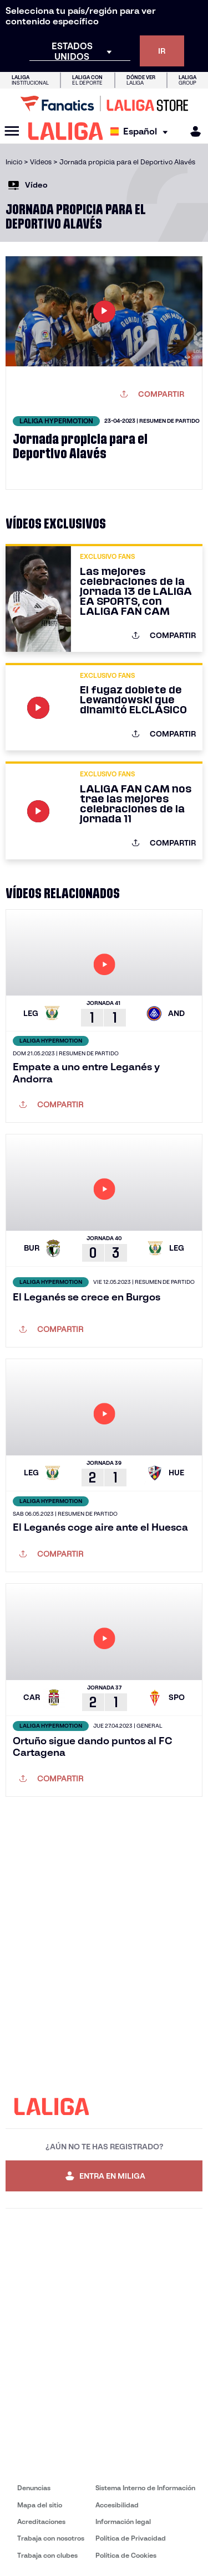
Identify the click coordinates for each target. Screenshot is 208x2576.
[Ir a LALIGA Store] (104, 103)
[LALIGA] (65, 131)
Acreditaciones (41, 2521)
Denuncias (33, 2487)
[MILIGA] (192, 131)
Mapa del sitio (39, 2504)
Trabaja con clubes (47, 2555)
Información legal (123, 2521)
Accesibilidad (117, 2504)
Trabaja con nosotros (50, 2538)
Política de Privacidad (130, 2538)
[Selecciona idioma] (141, 131)
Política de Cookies (125, 2555)
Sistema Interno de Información (145, 2487)
